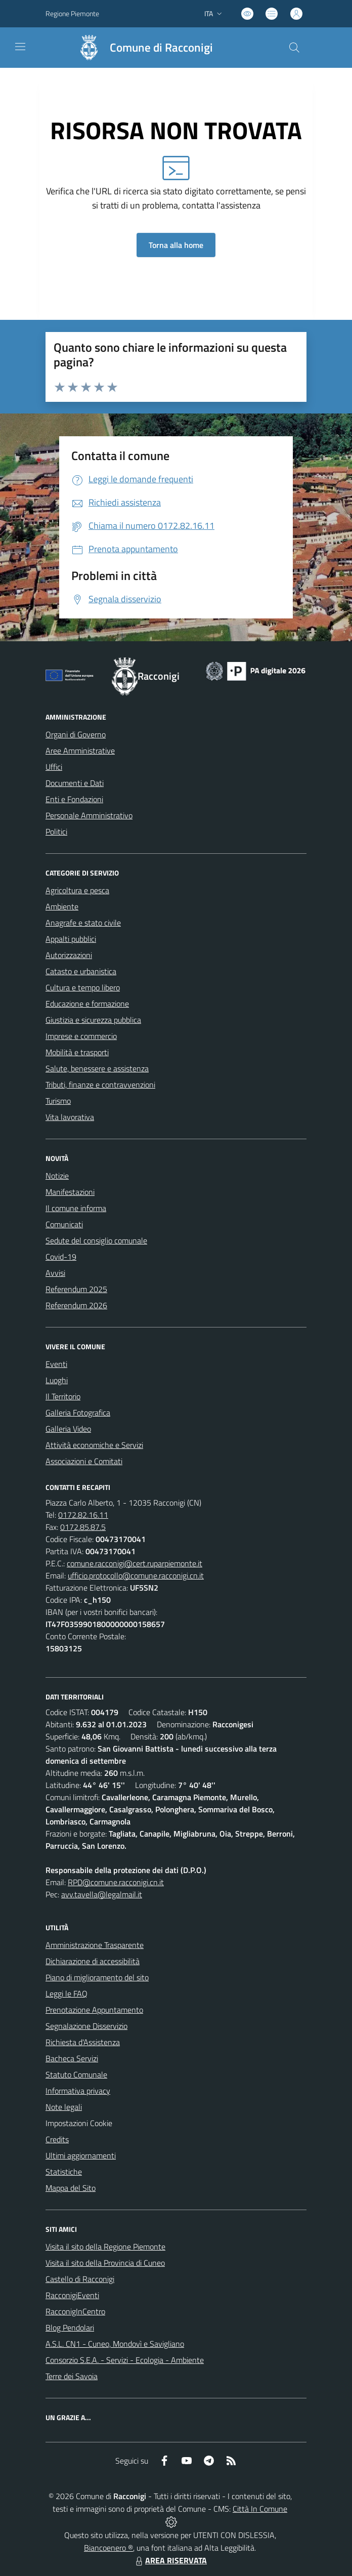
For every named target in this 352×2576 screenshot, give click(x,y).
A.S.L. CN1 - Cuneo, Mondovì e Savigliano (115, 2344)
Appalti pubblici (71, 939)
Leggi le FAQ (66, 1993)
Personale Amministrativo (89, 815)
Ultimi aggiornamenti (81, 2155)
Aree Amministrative (80, 750)
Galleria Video (68, 1429)
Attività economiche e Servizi (94, 1445)
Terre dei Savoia (72, 2376)
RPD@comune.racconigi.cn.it (116, 1882)
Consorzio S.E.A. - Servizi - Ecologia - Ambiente (125, 2360)
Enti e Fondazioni (74, 799)
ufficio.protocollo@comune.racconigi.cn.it (136, 1575)
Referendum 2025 (76, 1289)
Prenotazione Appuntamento (94, 2010)
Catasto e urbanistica (81, 971)
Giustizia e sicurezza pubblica (93, 1020)
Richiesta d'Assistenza (83, 2042)
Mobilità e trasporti (77, 1052)
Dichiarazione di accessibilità (93, 1961)
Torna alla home (176, 245)
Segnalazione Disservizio (86, 2026)
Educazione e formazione (87, 1004)
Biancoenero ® (108, 2548)
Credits (57, 2139)
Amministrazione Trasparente (95, 1945)
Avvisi (55, 1273)
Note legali (64, 2107)
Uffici (54, 767)
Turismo (58, 1101)
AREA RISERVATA (170, 2560)
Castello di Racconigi (80, 2279)
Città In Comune (260, 2509)
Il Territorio (63, 1396)
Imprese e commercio (81, 1036)
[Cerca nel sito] (294, 47)
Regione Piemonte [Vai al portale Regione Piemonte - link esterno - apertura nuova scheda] (72, 13)
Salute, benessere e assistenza (97, 1068)
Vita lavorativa (70, 1117)
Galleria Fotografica (78, 1412)
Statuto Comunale (76, 2074)
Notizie (57, 1176)
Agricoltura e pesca (77, 890)
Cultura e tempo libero (83, 987)
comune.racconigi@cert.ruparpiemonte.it (134, 1563)
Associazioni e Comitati (84, 1461)
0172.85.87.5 (83, 1527)
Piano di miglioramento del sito (97, 1977)
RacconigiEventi (72, 2295)
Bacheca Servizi (72, 2058)
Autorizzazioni (69, 955)
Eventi (56, 1364)
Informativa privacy (78, 2091)
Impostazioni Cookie (79, 2123)
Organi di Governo (76, 734)
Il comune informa (76, 1208)
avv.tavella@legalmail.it (101, 1894)
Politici (56, 831)
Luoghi (57, 1380)
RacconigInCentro (75, 2311)
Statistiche (64, 2172)
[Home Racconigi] (140, 47)
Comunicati (64, 1224)
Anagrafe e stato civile (83, 923)
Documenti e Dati (75, 783)
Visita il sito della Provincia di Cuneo (105, 2263)
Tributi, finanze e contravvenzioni (100, 1084)
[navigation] (20, 46)
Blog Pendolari (70, 2327)
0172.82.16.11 (83, 1515)
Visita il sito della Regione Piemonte (105, 2246)
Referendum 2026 (76, 1305)
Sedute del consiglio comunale (96, 1240)
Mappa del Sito (71, 2188)
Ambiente (62, 906)
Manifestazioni (70, 1192)
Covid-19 (61, 1257)
